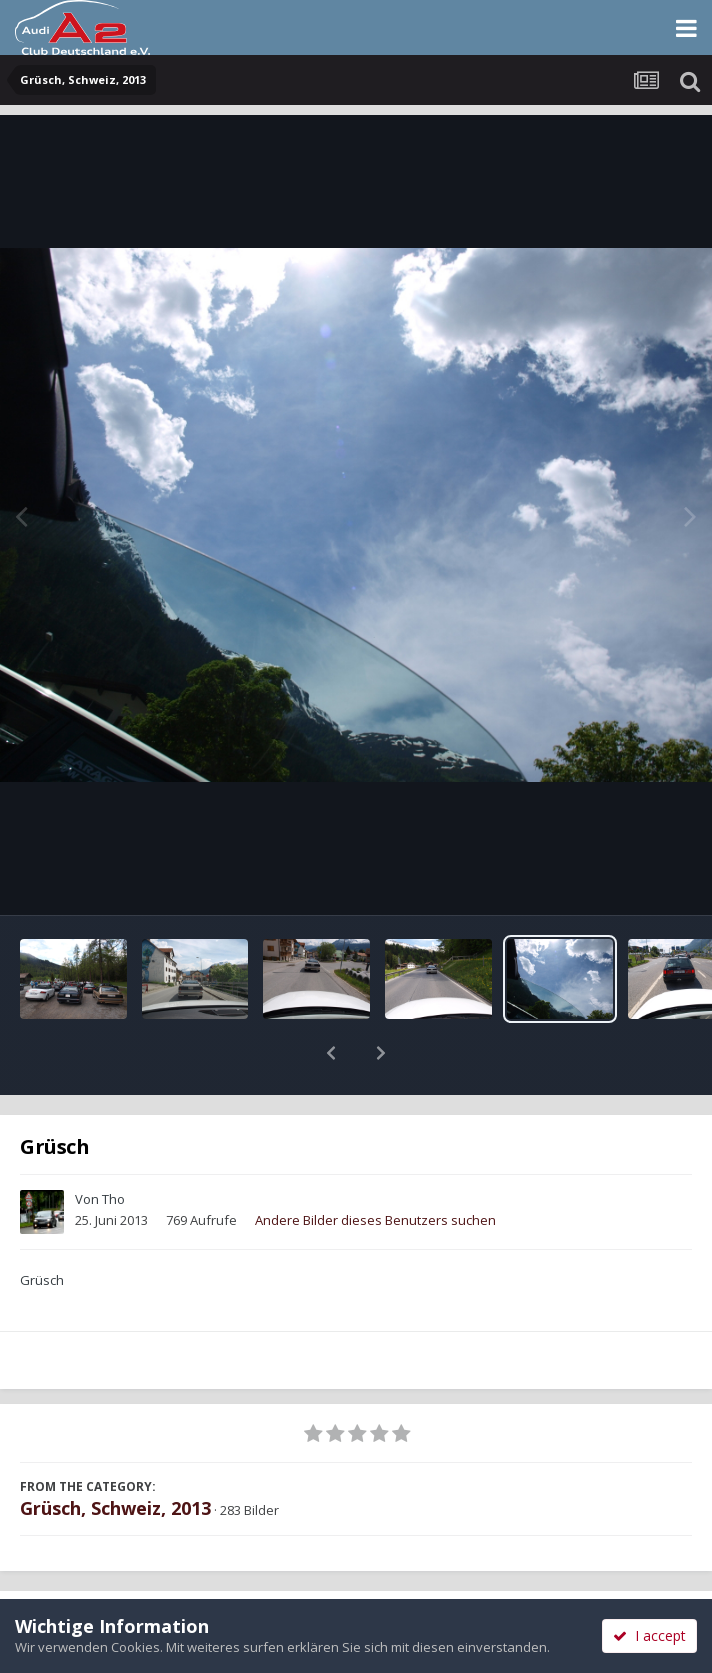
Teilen (177, 1575)
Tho (113, 1147)
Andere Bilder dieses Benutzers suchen (375, 1168)
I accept (649, 1635)
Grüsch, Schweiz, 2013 (115, 1456)
